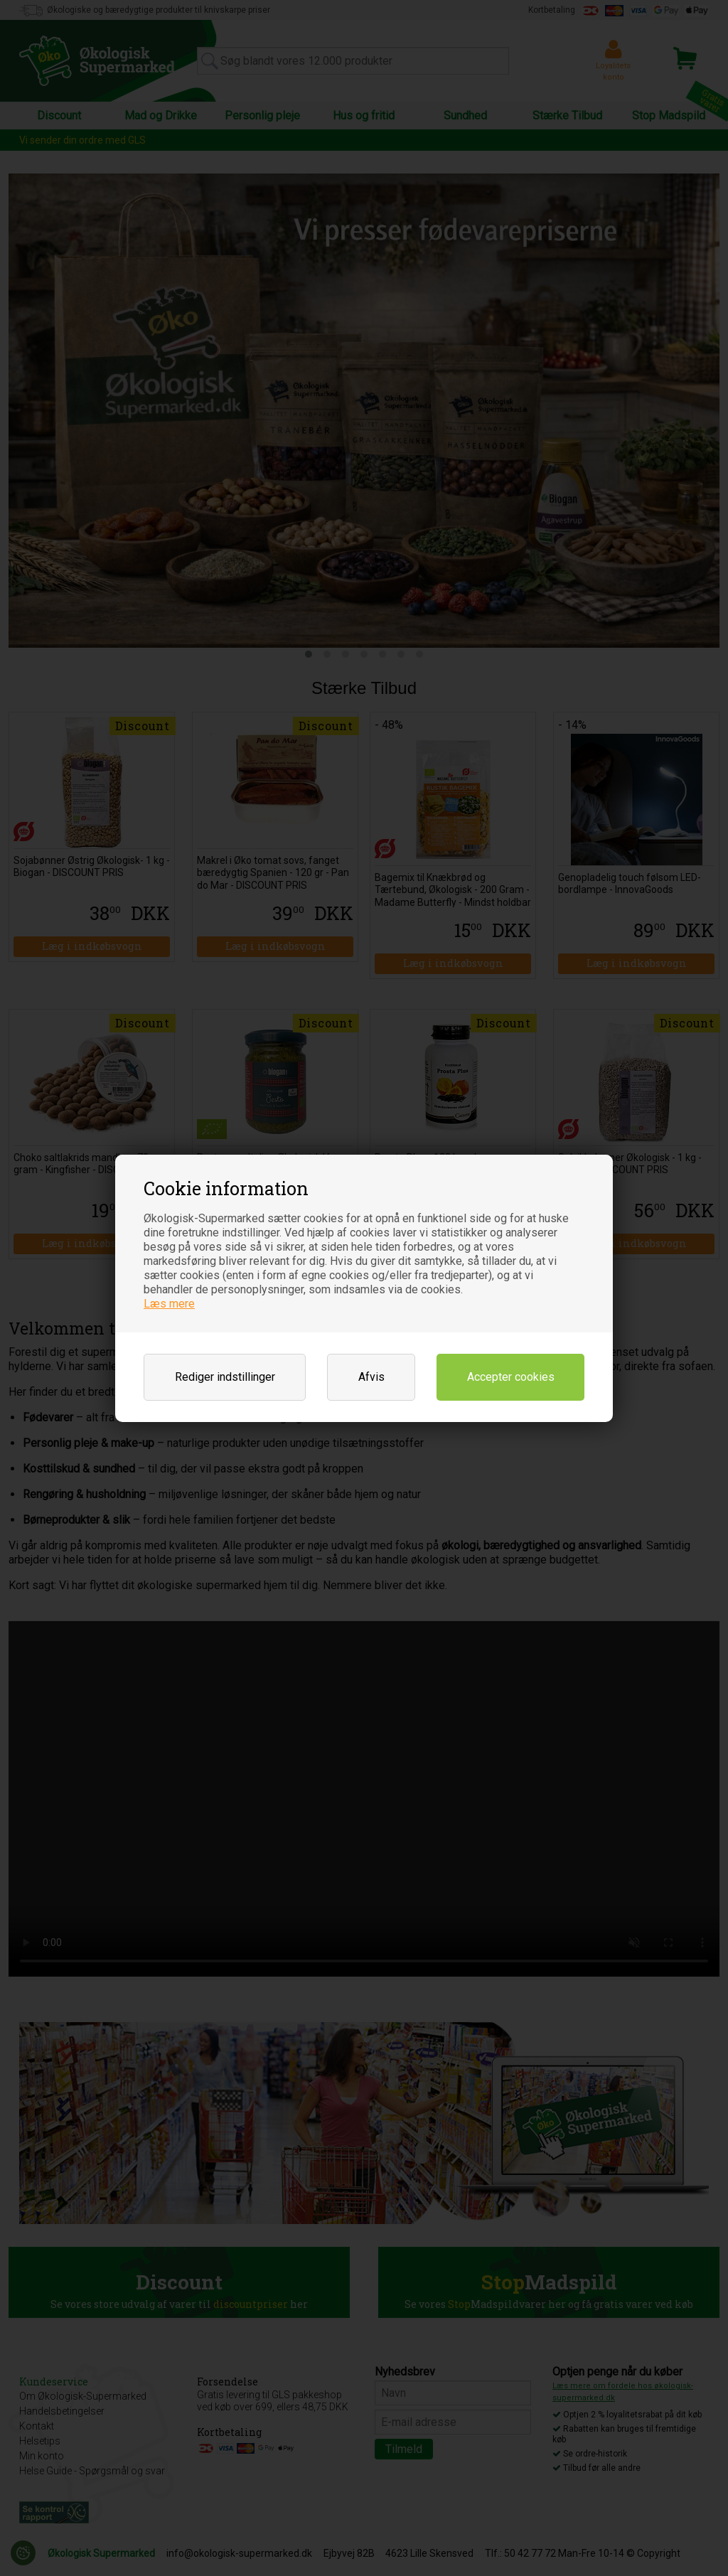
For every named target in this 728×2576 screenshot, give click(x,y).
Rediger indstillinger (225, 1377)
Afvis (371, 1377)
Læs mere (169, 1303)
